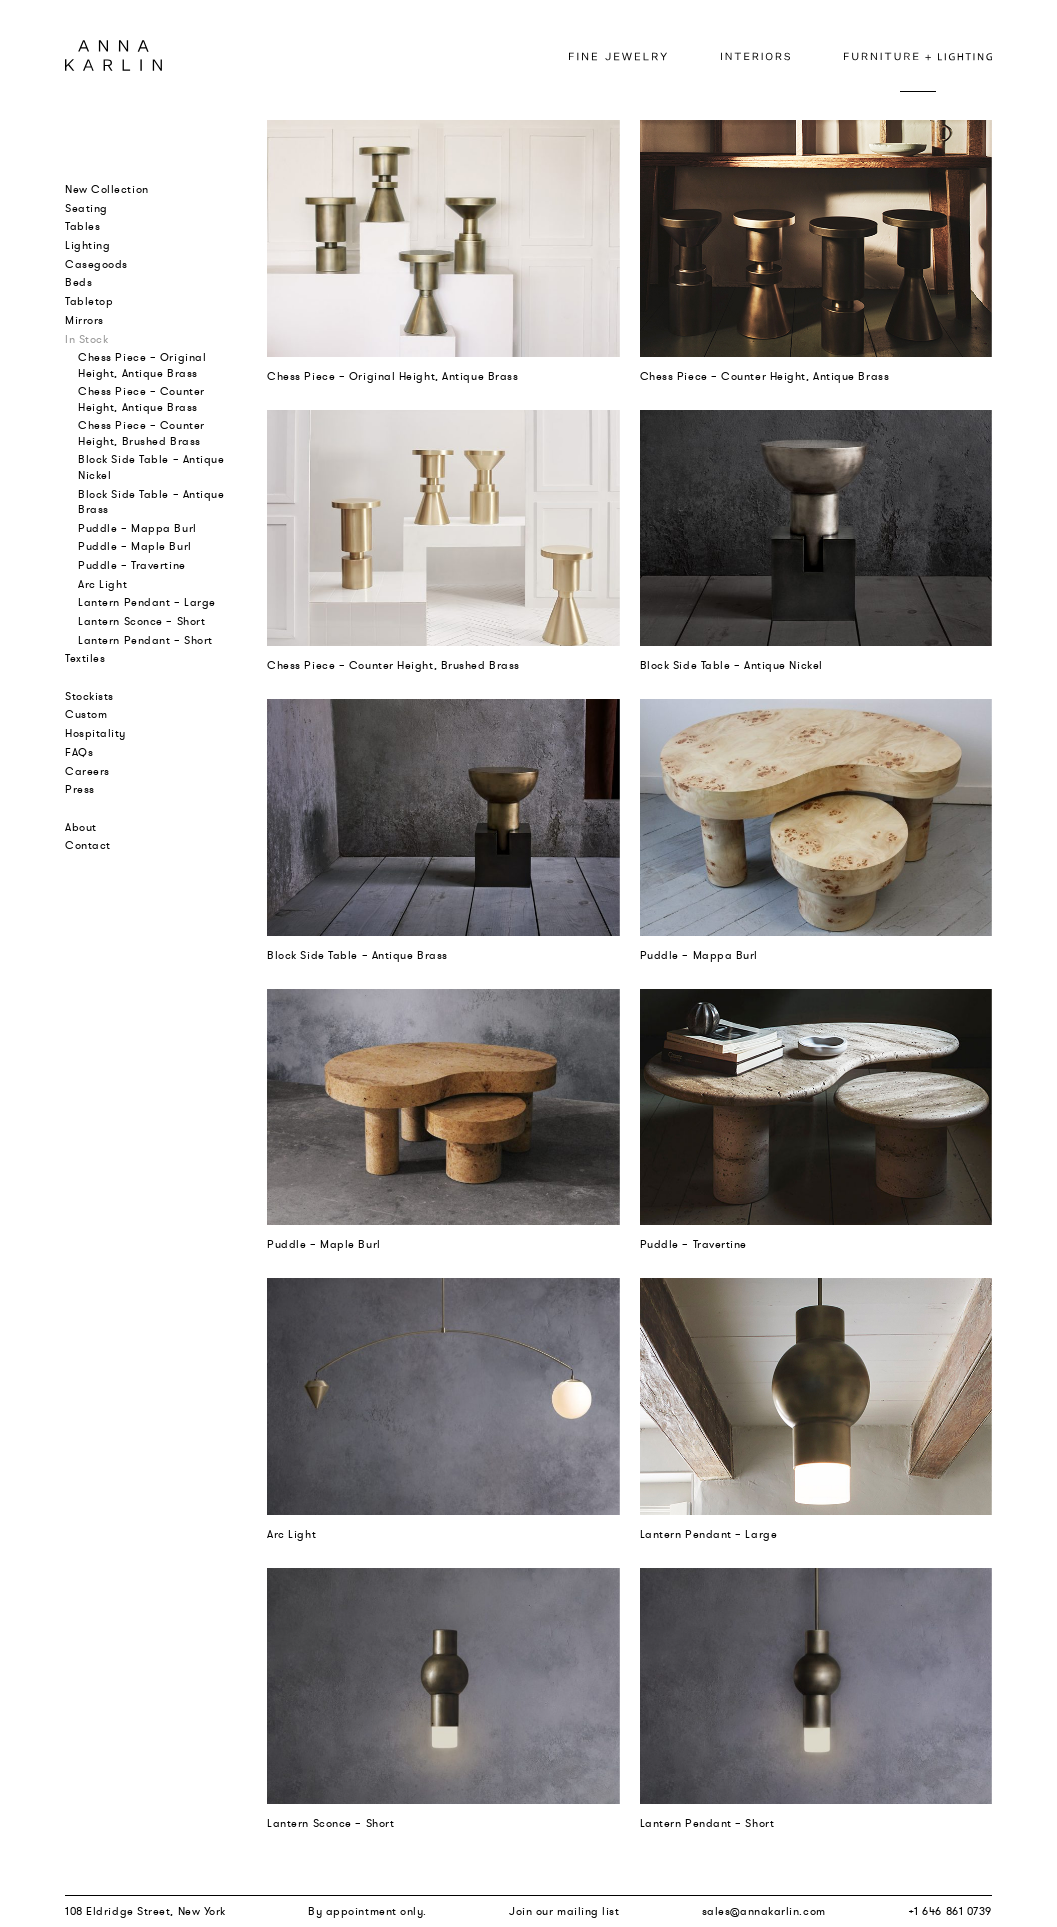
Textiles (85, 658)
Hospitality (95, 733)
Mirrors (84, 320)
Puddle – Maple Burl (134, 546)
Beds (78, 282)
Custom (86, 714)
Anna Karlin (113, 55)
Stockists (89, 696)
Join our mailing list (564, 1911)
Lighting (87, 245)
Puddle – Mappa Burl (137, 528)
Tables (82, 226)
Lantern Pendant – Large (147, 602)
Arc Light (102, 584)
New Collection (107, 189)
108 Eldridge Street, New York (145, 1911)
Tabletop (89, 301)
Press (80, 789)
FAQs (79, 752)
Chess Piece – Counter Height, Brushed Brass (141, 432)
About (81, 827)
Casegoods (96, 264)
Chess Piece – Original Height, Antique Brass (142, 364)
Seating (86, 208)
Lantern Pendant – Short (145, 640)
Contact (88, 845)
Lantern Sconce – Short (141, 621)
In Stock (86, 339)
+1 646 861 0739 (950, 1911)
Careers (87, 771)
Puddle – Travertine (131, 565)
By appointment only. (367, 1911)
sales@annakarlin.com (764, 1911)
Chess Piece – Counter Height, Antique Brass (141, 398)
